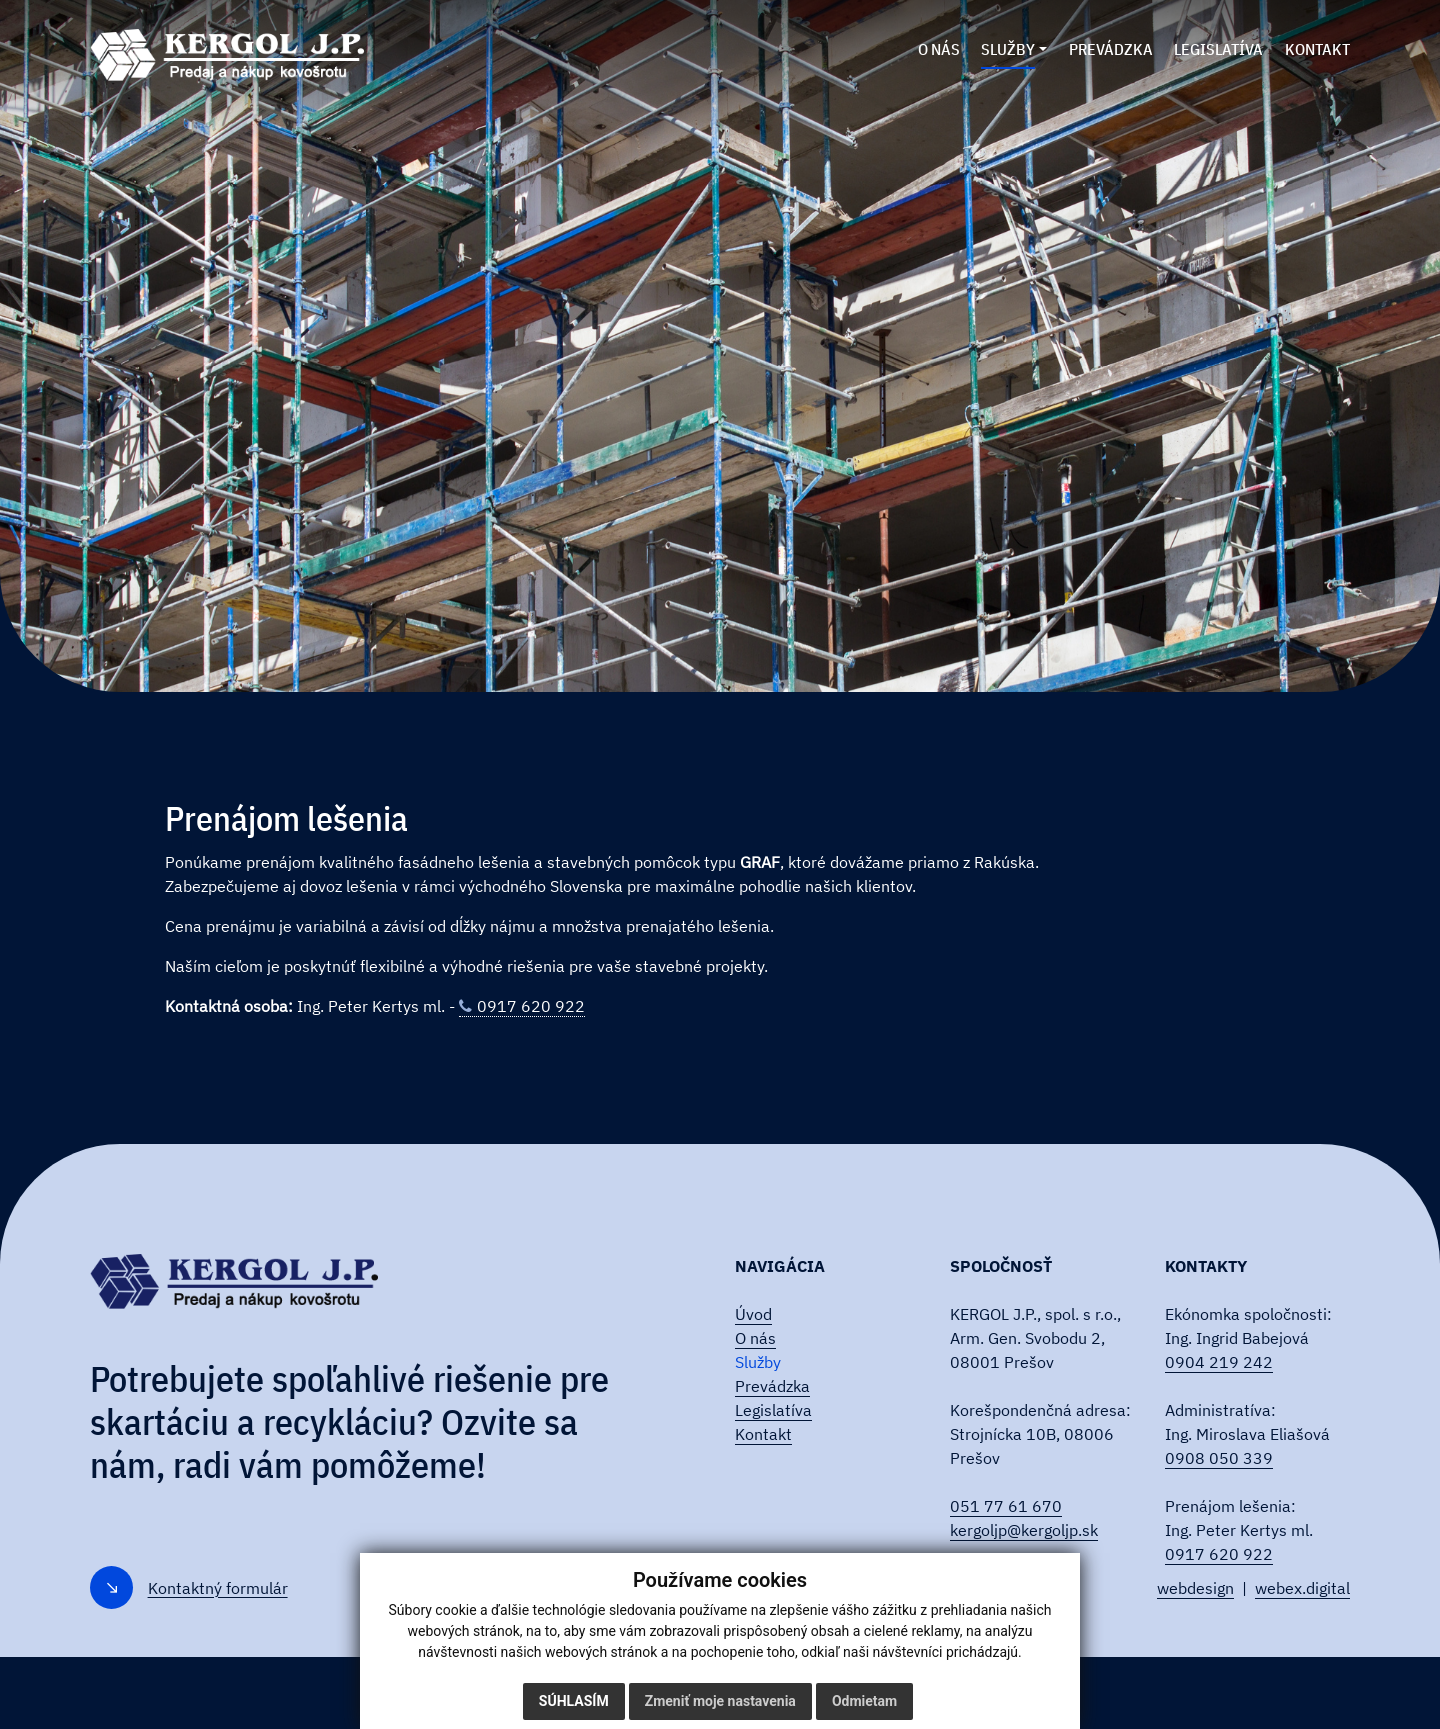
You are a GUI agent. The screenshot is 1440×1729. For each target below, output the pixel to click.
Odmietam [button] (864, 1701)
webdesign (1195, 1588)
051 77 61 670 (1006, 1506)
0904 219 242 (1219, 1362)
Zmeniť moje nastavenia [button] (720, 1701)
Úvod (753, 1314)
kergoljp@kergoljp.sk (1024, 1530)
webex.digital (1302, 1588)
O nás (755, 1338)
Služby (758, 1362)
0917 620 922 (531, 1006)
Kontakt (763, 1434)
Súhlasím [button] (574, 1701)
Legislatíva (773, 1410)
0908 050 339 (1219, 1458)
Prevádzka (772, 1386)
